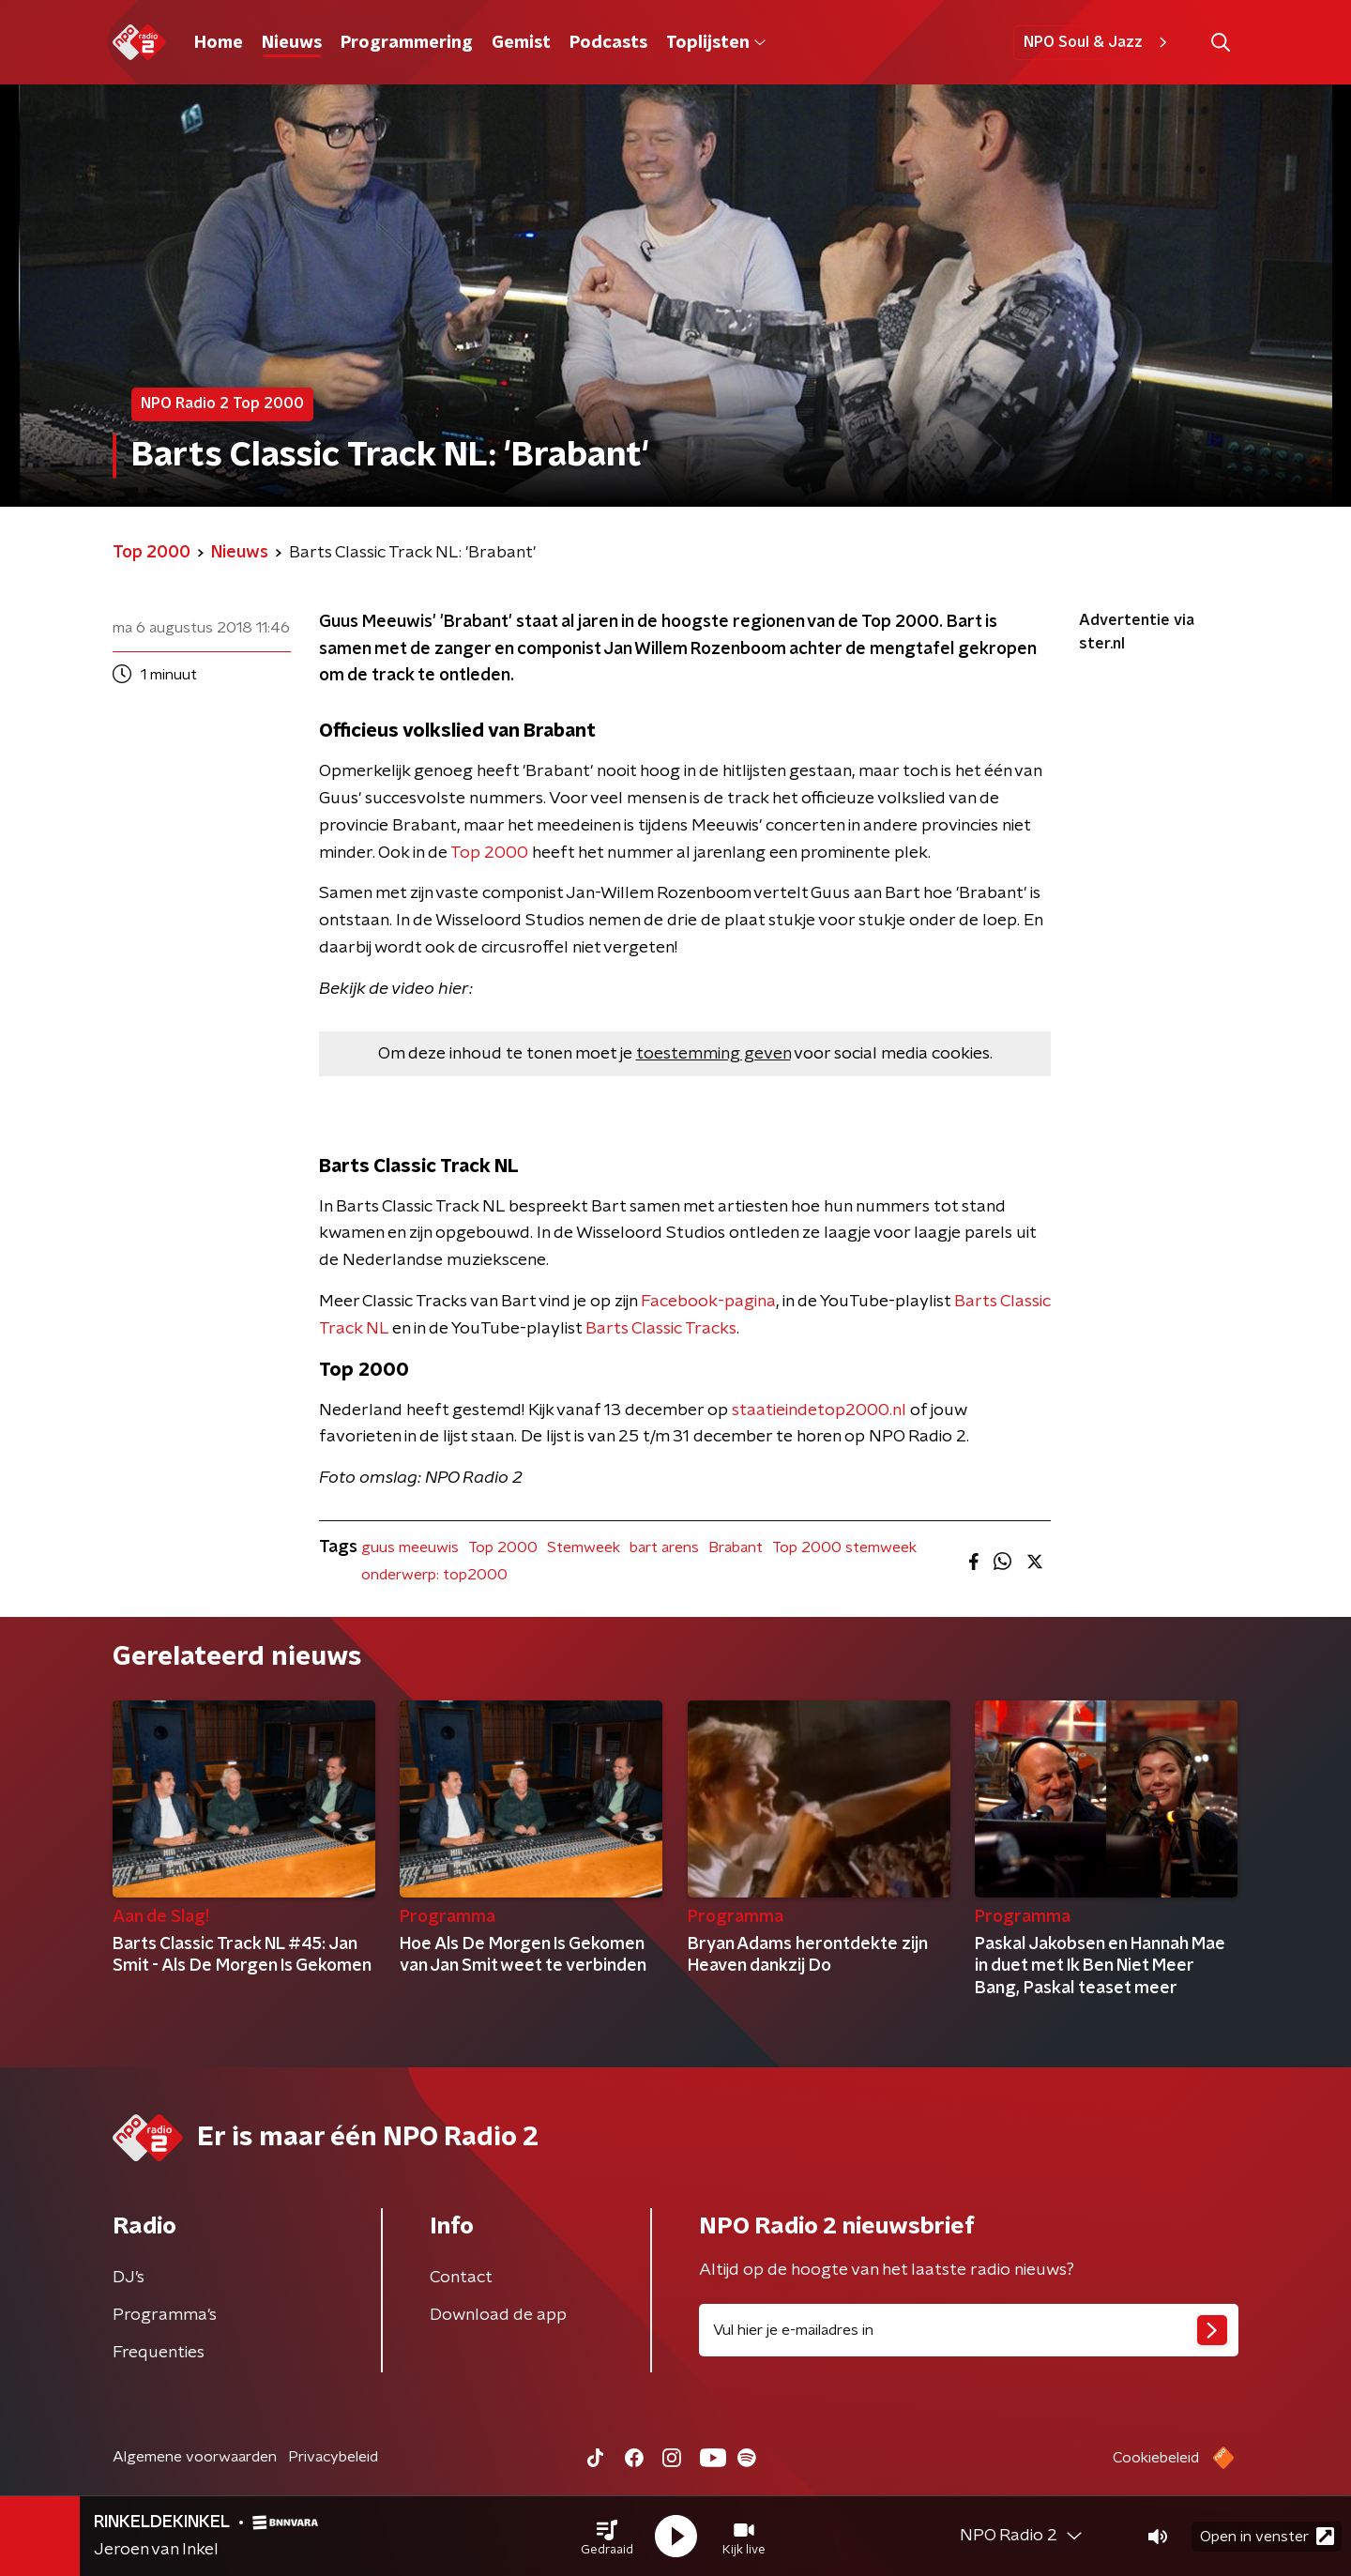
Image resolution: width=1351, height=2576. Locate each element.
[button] (607, 2537)
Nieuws (292, 43)
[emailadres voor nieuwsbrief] (968, 2330)
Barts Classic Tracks (660, 1328)
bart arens (664, 1547)
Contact (461, 2277)
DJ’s (128, 2277)
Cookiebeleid (1156, 2457)
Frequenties (159, 2352)
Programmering (407, 43)
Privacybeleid (333, 2456)
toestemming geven (713, 1053)
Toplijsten (716, 43)
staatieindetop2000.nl (819, 1410)
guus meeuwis (410, 1547)
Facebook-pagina (708, 1301)
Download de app (498, 2315)
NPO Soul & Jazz (1098, 42)
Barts (977, 1301)
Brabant (735, 1547)
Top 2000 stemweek (844, 1547)
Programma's (165, 2315)
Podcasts (608, 43)
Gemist (521, 43)
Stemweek (583, 1547)
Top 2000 (489, 853)
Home (218, 43)
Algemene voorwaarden (195, 2456)
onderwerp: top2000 (434, 1574)
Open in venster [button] (1267, 2536)
